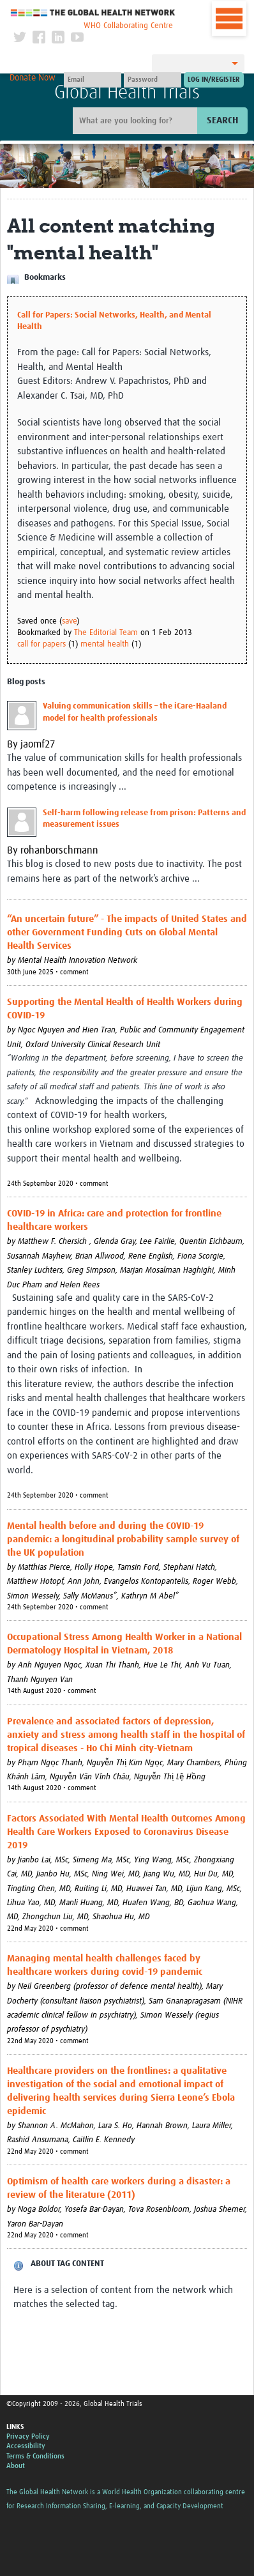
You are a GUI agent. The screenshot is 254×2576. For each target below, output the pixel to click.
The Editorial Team (106, 633)
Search (222, 120)
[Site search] (136, 120)
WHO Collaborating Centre (128, 26)
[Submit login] (214, 80)
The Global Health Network (93, 12)
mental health (104, 644)
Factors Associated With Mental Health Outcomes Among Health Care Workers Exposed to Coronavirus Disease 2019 (126, 1832)
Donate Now (33, 77)
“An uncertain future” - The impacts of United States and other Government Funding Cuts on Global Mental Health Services (127, 932)
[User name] (92, 80)
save (69, 621)
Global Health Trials (127, 92)
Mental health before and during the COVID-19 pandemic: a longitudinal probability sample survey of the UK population (123, 1539)
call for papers (41, 644)
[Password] (152, 80)
